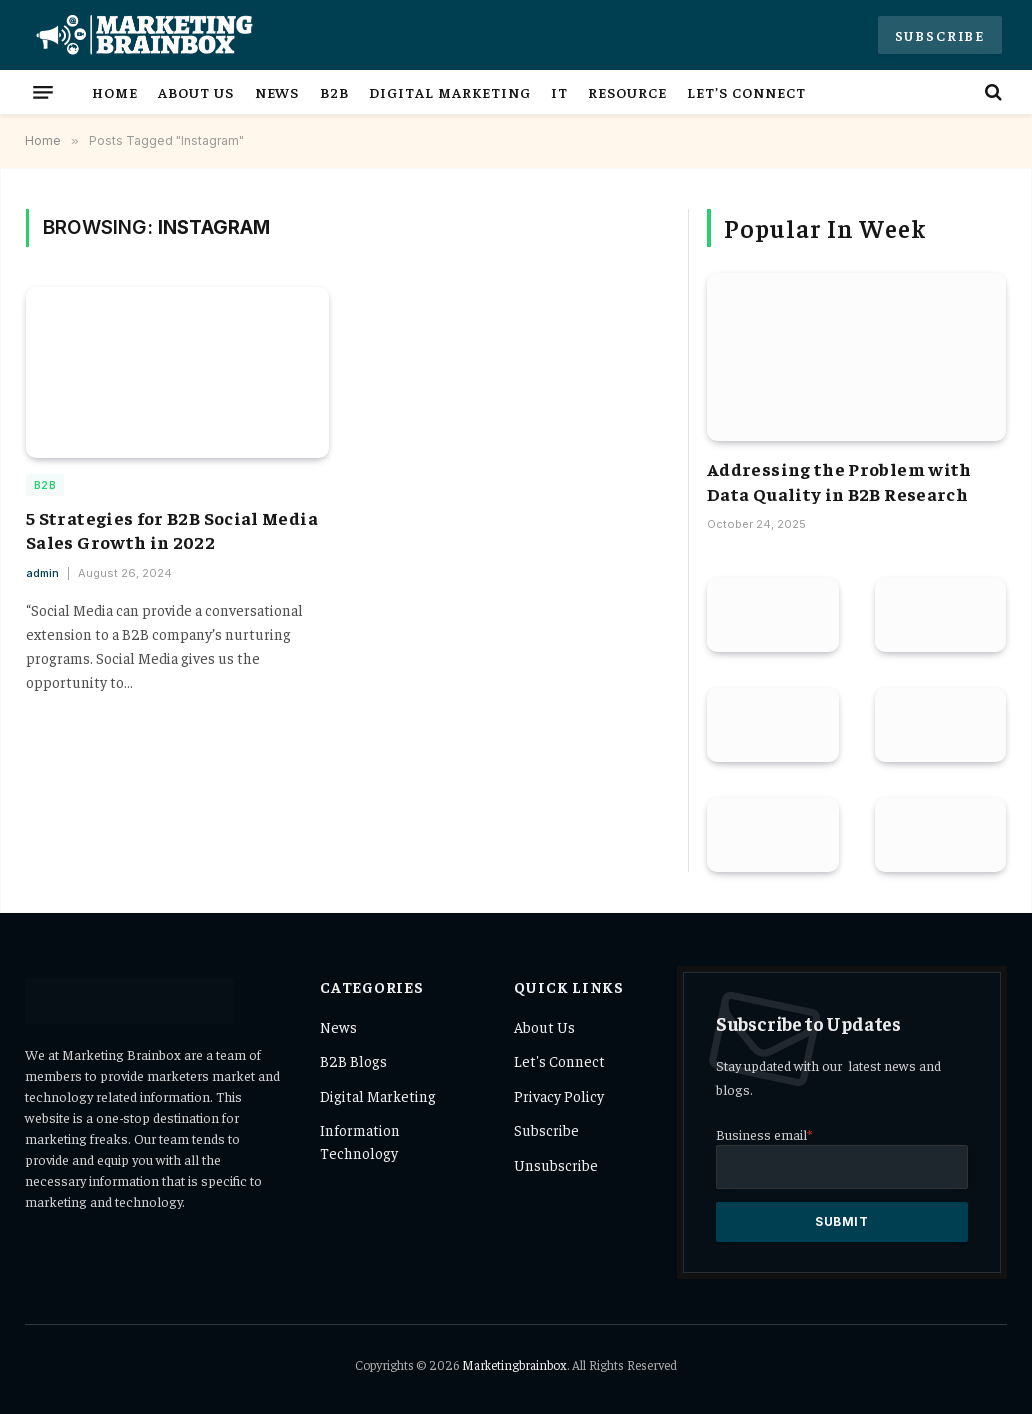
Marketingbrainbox (514, 1364)
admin (42, 573)
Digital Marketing (449, 92)
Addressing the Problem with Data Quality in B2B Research (839, 480)
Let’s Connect (746, 92)
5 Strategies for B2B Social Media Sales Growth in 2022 (172, 529)
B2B (334, 92)
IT (559, 92)
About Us (196, 92)
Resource (627, 92)
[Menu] (43, 92)
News (277, 92)
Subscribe (940, 35)
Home (115, 92)
